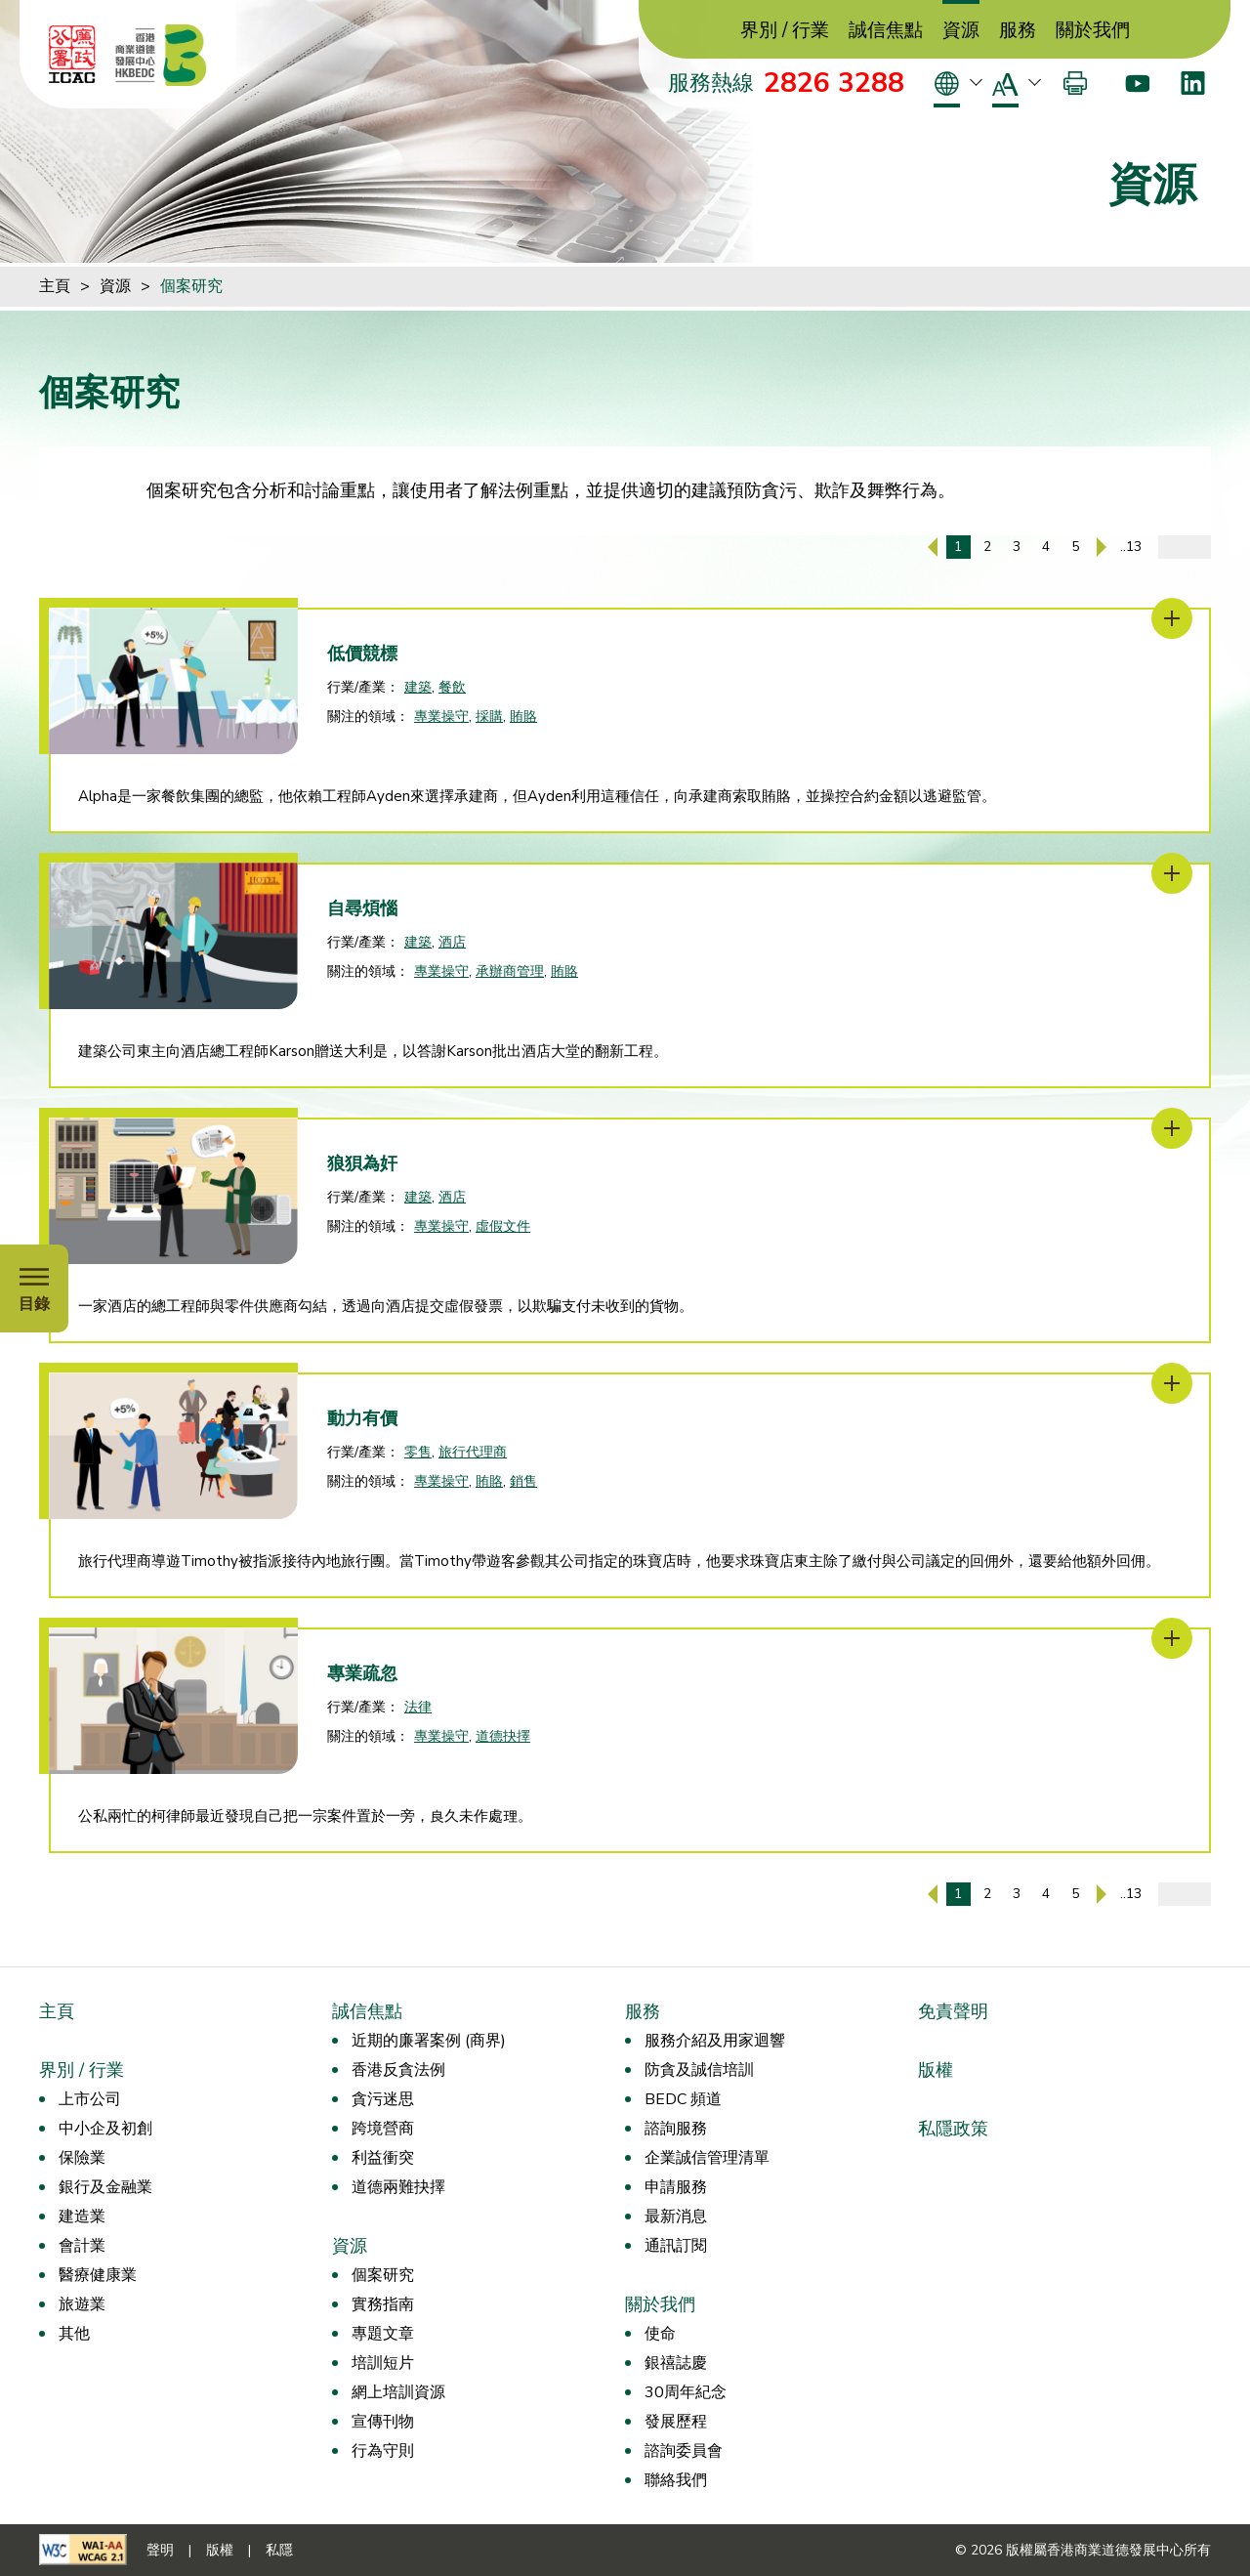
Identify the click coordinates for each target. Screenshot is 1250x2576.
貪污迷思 (383, 2099)
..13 (1131, 546)
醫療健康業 (98, 2275)
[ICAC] (72, 55)
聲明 (160, 2550)
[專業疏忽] (1171, 1638)
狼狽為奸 (362, 1163)
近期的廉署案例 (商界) (429, 2040)
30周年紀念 (686, 2392)
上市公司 (90, 2099)
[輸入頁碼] (1184, 547)
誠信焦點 (886, 31)
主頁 (54, 286)
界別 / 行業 (784, 31)
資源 (960, 31)
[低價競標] (1171, 618)
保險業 (82, 2158)
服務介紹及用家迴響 (715, 2040)
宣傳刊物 (383, 2421)
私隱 (279, 2550)
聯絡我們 (676, 2480)
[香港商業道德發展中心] (161, 54)
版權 (935, 2070)
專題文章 (383, 2334)
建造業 (82, 2216)
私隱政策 (953, 2128)
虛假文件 (503, 1226)
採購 (489, 716)
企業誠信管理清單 (707, 2158)
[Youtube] (1137, 83)
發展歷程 (676, 2421)
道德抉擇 (503, 1736)
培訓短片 (383, 2363)
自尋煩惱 (362, 908)
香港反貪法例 (398, 2070)
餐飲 (452, 687)
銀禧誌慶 (676, 2363)
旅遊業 (82, 2304)
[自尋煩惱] (1171, 873)
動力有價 (362, 1418)
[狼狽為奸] (1171, 1128)
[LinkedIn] (1193, 83)
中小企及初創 (105, 2128)
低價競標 (362, 653)
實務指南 (383, 2304)
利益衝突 (383, 2158)
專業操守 (441, 716)
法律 (418, 1707)
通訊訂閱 (676, 2246)
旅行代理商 (472, 1452)
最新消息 (676, 2216)
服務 (1017, 31)
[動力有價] (1171, 1383)
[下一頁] (1101, 547)
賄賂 (523, 716)
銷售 (523, 1481)
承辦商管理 (510, 971)
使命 (660, 2334)
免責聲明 (953, 2011)
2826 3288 (834, 83)
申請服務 (676, 2187)
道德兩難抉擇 (398, 2187)
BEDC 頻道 (683, 2099)
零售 (418, 1452)
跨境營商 (383, 2128)
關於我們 (1093, 31)
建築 (418, 687)
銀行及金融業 (105, 2187)
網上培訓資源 (398, 2392)
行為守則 (383, 2451)
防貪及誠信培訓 (699, 2070)
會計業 (82, 2246)
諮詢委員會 (684, 2451)
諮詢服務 (676, 2128)
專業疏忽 (362, 1673)
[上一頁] (933, 547)
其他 (74, 2334)
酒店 (452, 942)
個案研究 (191, 286)
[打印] (1075, 83)
